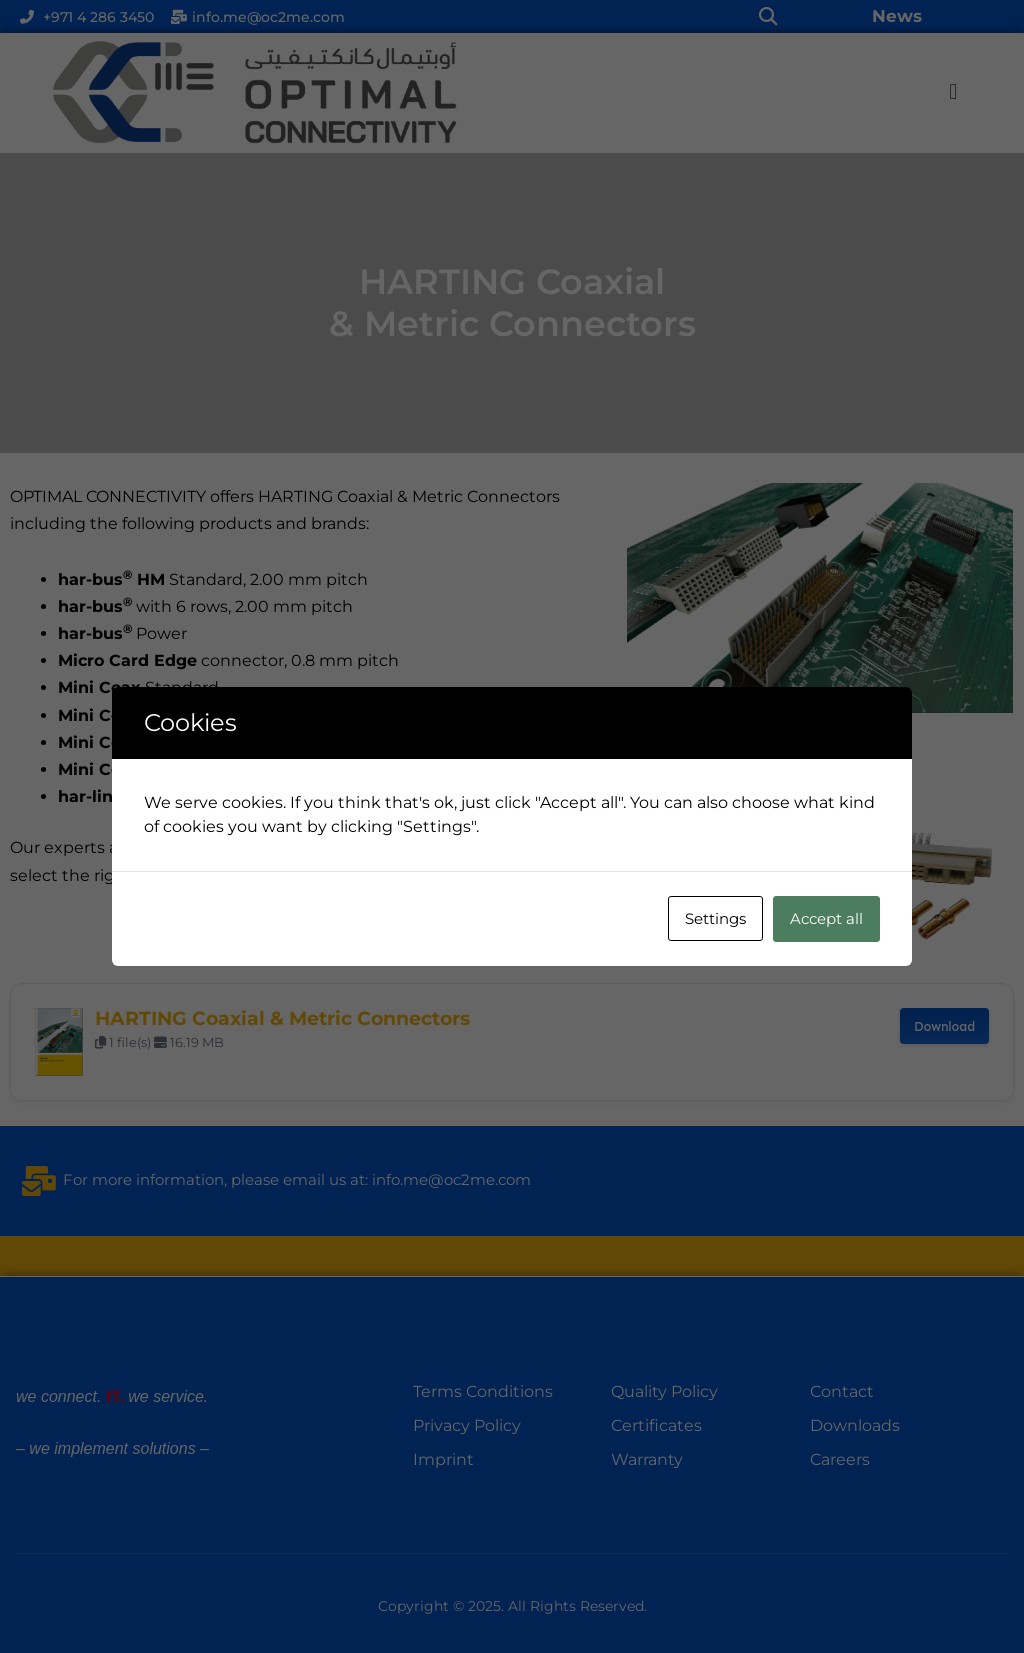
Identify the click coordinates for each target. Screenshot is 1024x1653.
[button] (767, 16)
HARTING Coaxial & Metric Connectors (282, 1018)
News (897, 16)
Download (944, 1026)
